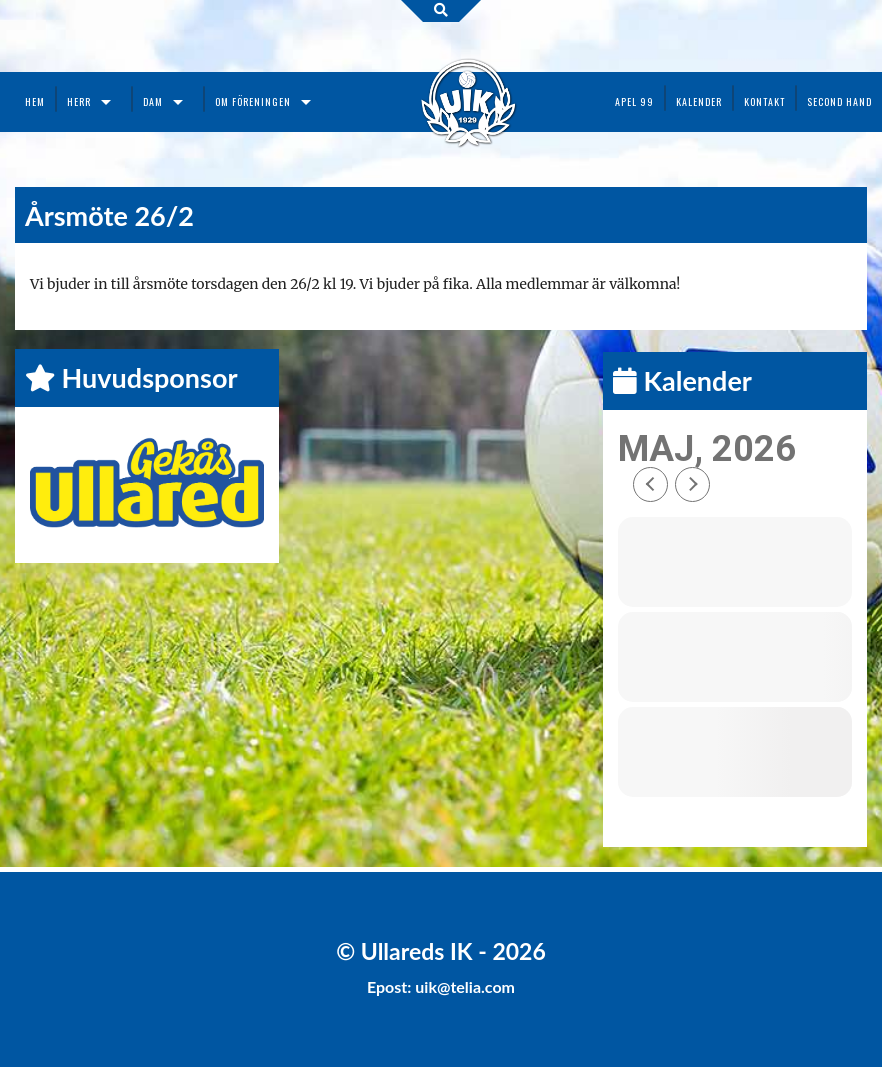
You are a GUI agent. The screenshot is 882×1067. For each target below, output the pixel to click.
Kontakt (764, 101)
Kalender (699, 101)
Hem (35, 101)
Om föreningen (253, 101)
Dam (153, 101)
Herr (79, 101)
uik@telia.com (465, 986)
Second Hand (839, 101)
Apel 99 (634, 101)
